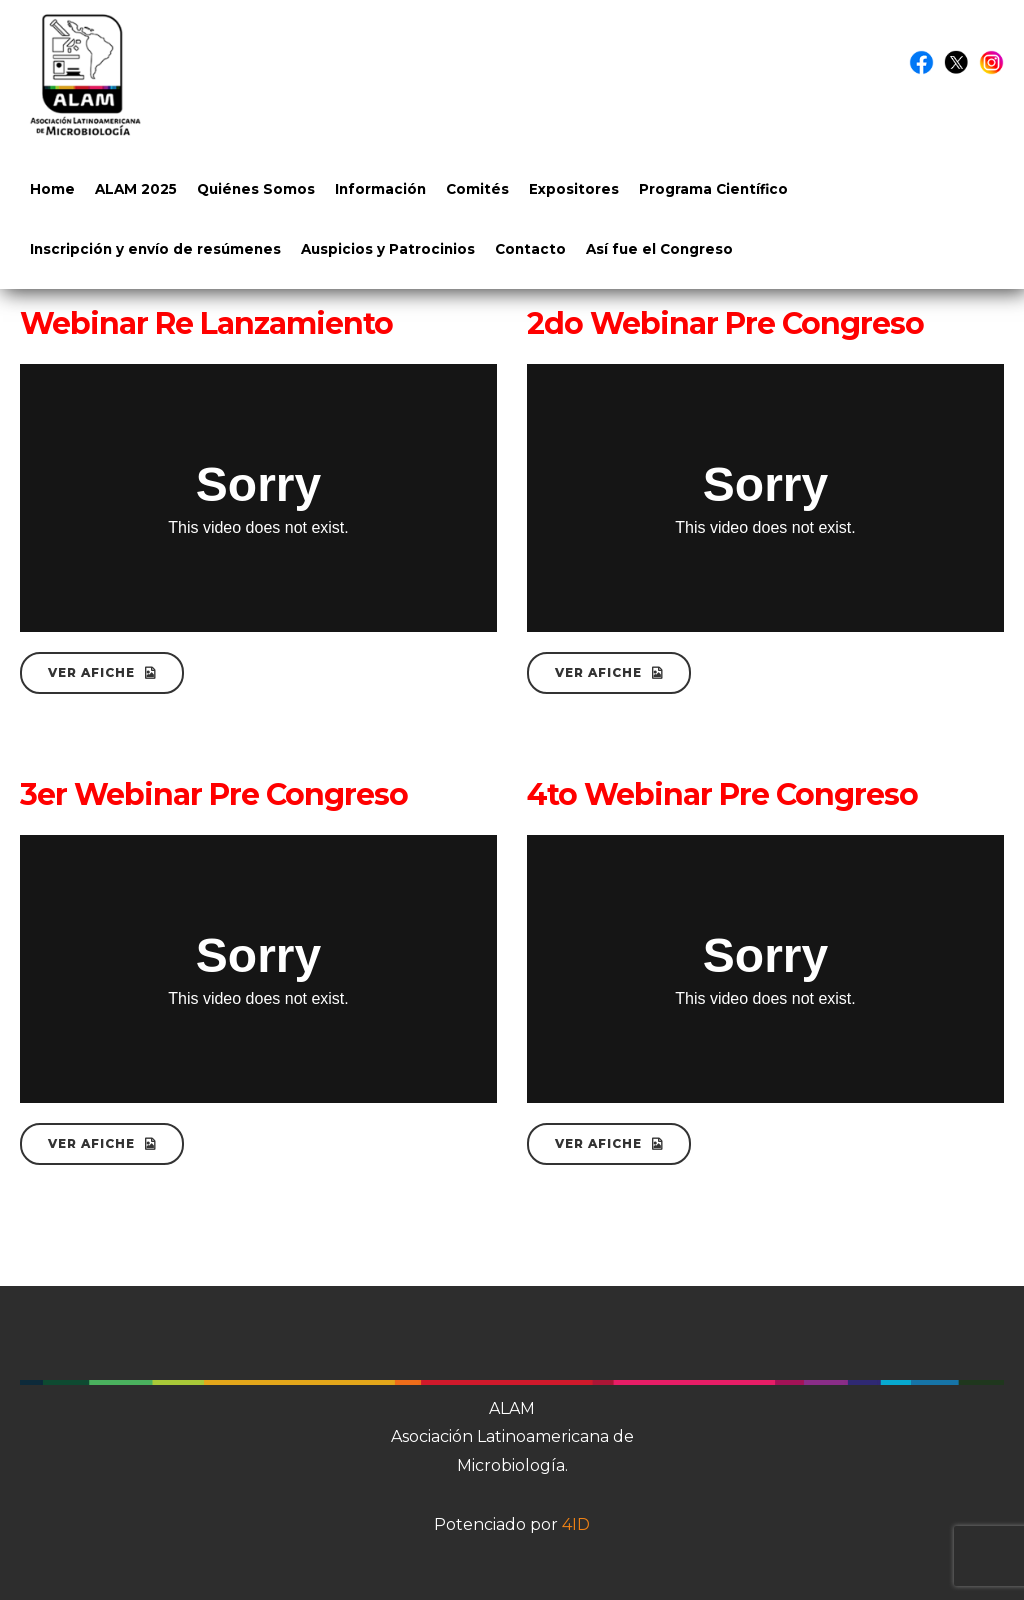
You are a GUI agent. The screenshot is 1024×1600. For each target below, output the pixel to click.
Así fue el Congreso (659, 249)
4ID (576, 1524)
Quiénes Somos (256, 189)
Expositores (574, 189)
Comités (477, 189)
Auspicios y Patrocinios (388, 249)
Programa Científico (713, 189)
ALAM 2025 (136, 189)
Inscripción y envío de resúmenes (155, 249)
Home (52, 189)
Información (380, 189)
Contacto (530, 249)
